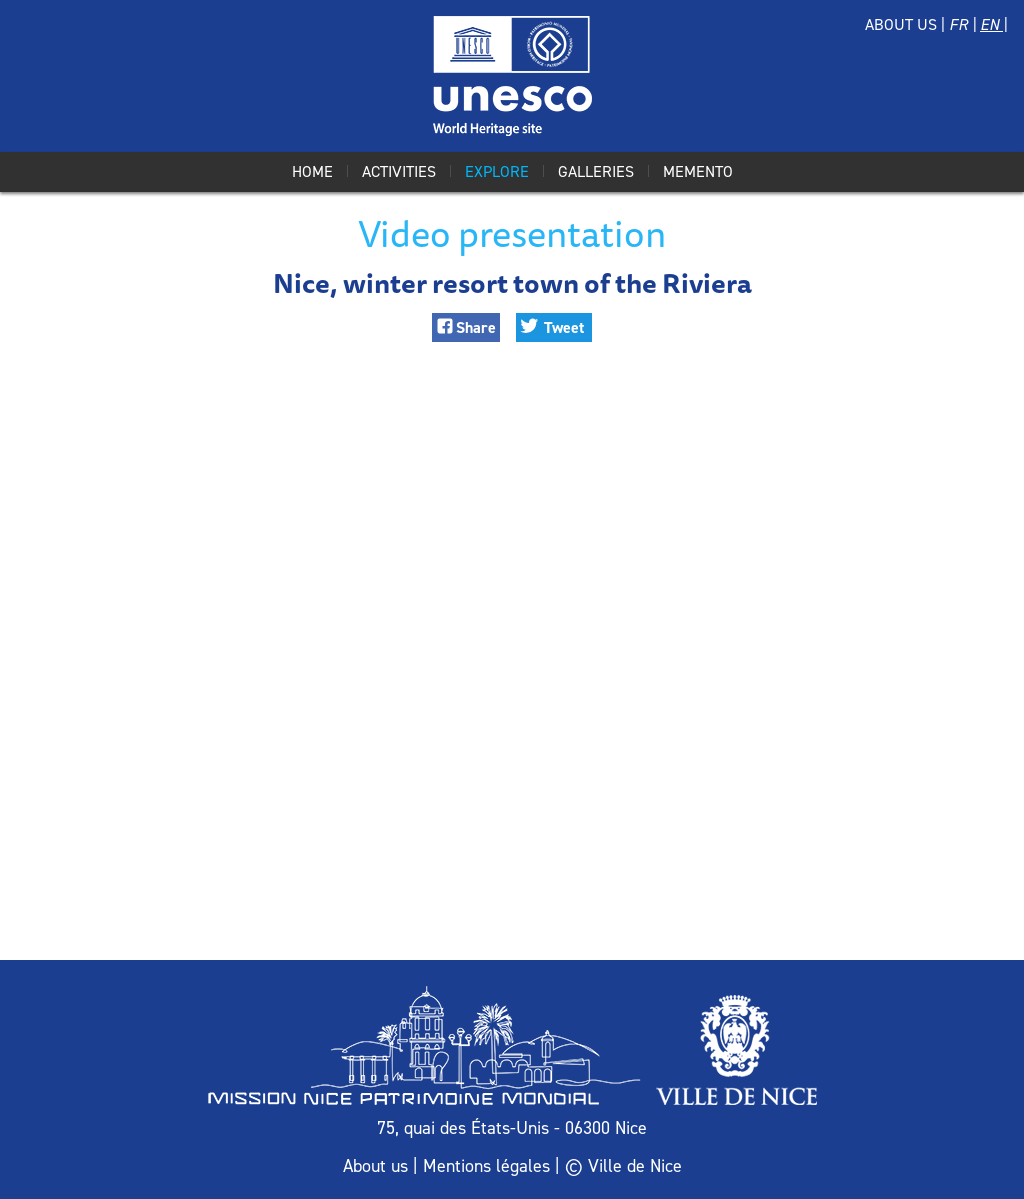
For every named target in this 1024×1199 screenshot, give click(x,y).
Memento (698, 171)
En (991, 24)
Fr (960, 24)
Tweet (564, 327)
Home (312, 171)
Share (476, 327)
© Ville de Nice (623, 1166)
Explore (497, 171)
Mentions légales (486, 1166)
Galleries (596, 171)
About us (901, 24)
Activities (399, 171)
